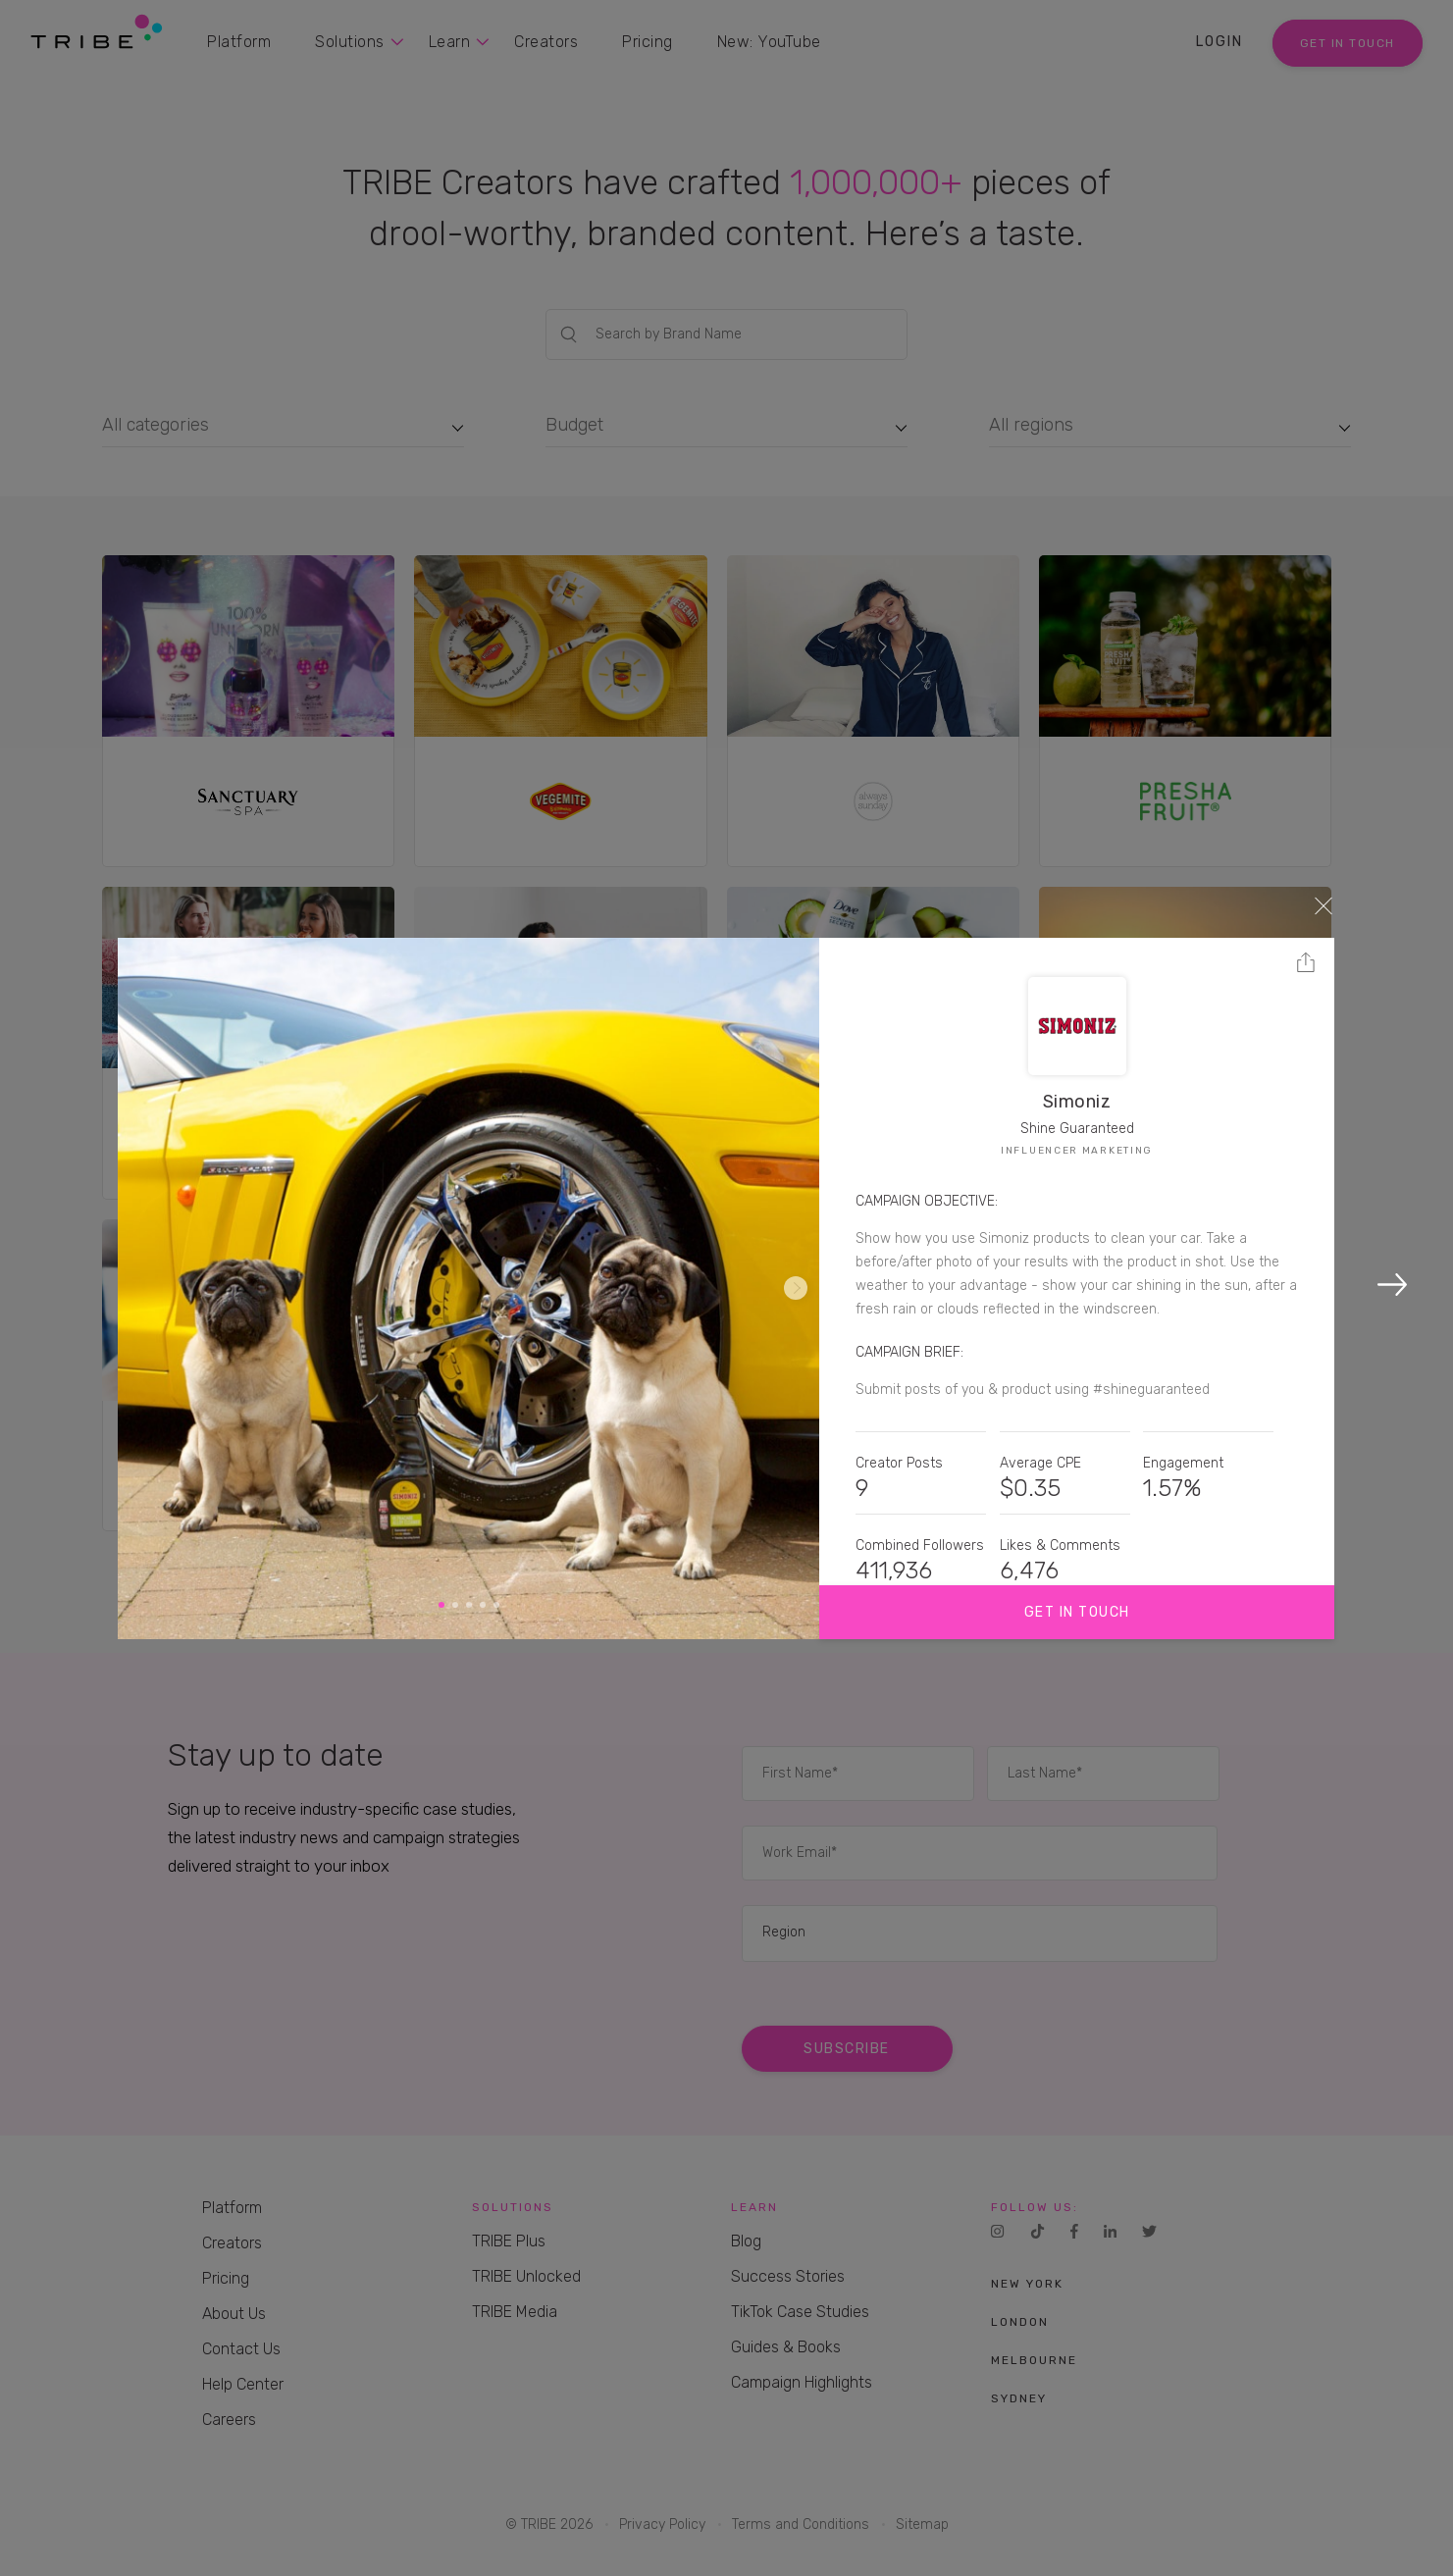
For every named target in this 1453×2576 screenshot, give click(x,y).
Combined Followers (920, 1545)
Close (1323, 905)
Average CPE (1040, 1463)
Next (795, 1288)
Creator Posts (899, 1463)
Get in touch (1077, 1612)
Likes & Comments (1060, 1545)
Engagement (1183, 1463)
